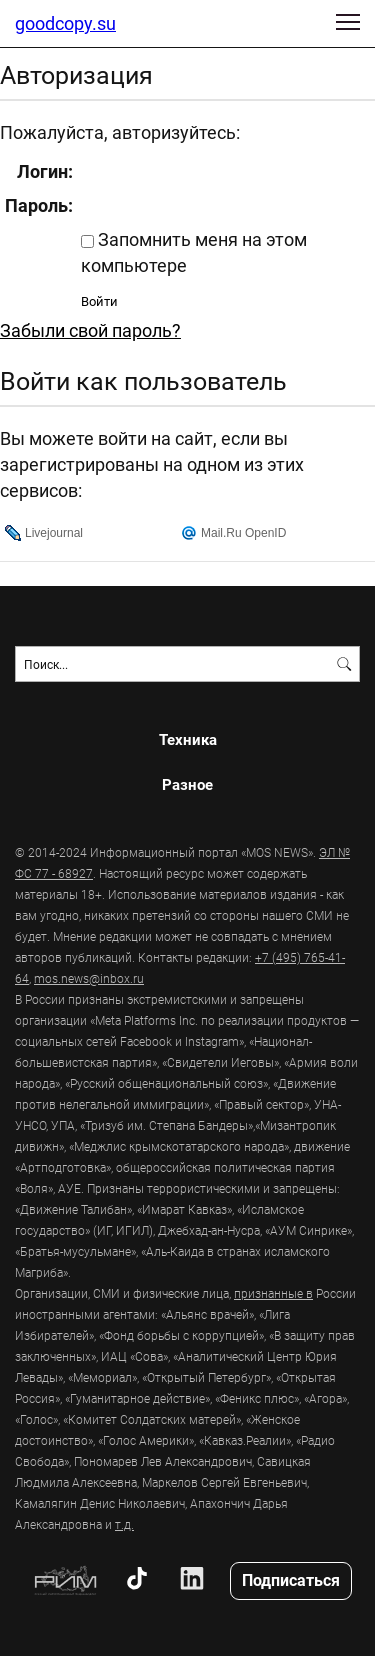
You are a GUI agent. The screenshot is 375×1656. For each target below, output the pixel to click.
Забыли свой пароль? (90, 330)
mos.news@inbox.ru (89, 978)
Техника (188, 739)
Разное (187, 784)
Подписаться (291, 1579)
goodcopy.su (65, 23)
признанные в (273, 1293)
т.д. (124, 1524)
